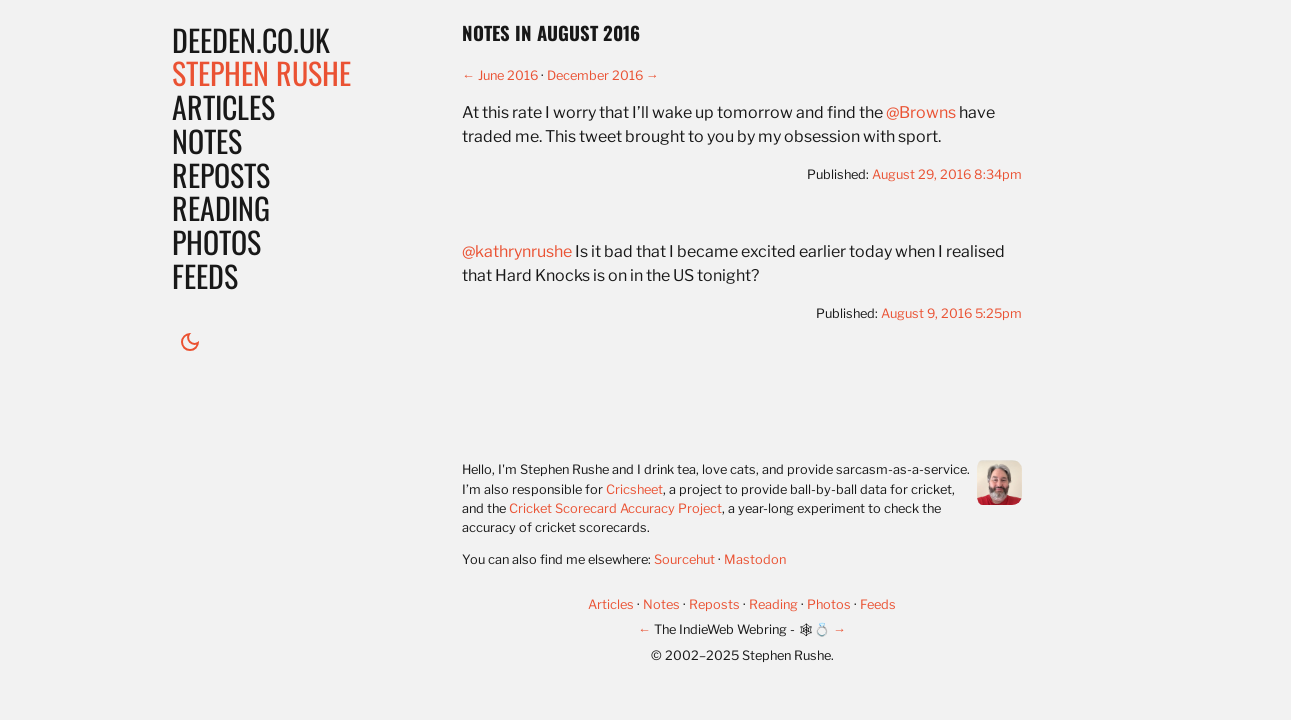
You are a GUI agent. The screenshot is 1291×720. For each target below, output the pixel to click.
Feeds (205, 275)
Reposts (221, 174)
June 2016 (508, 75)
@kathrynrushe (517, 251)
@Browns (921, 112)
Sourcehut (684, 559)
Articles (223, 106)
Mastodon (755, 559)
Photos (216, 241)
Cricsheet (634, 489)
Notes (207, 140)
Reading (221, 207)
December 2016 (595, 75)
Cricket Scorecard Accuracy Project (615, 508)
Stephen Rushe (261, 72)
